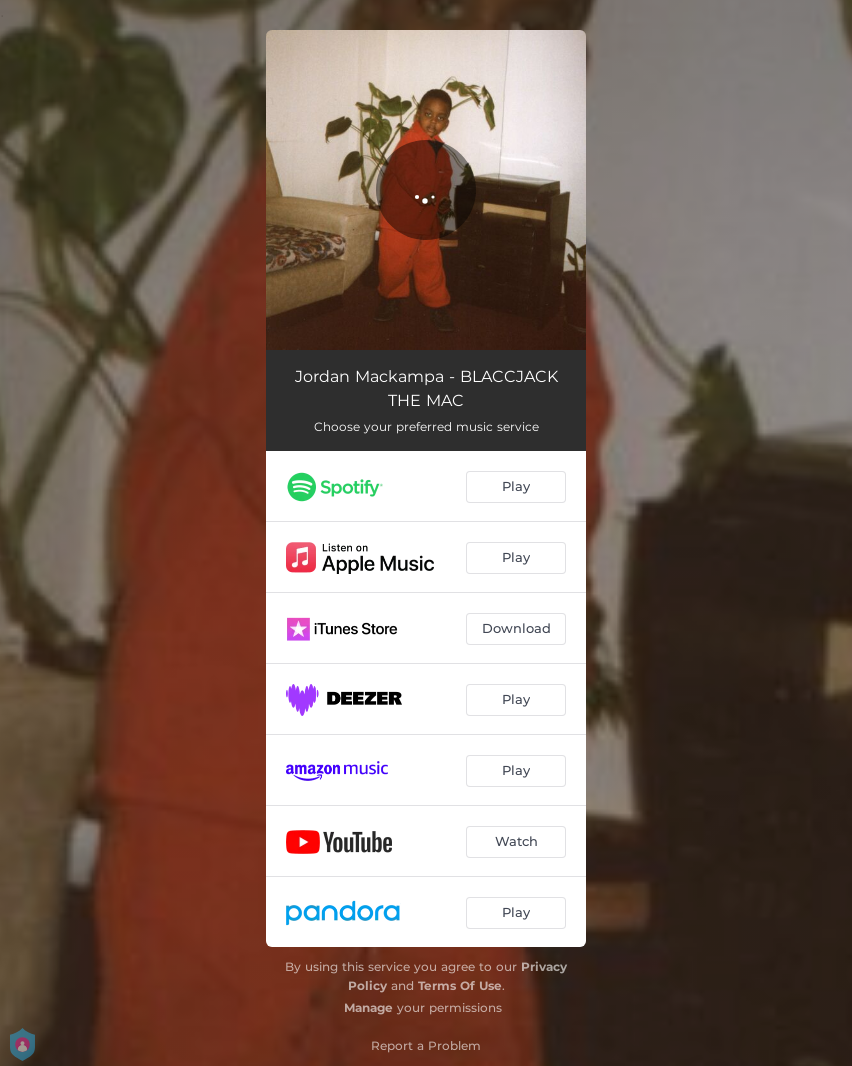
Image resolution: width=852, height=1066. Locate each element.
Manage (368, 1007)
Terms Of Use (460, 985)
